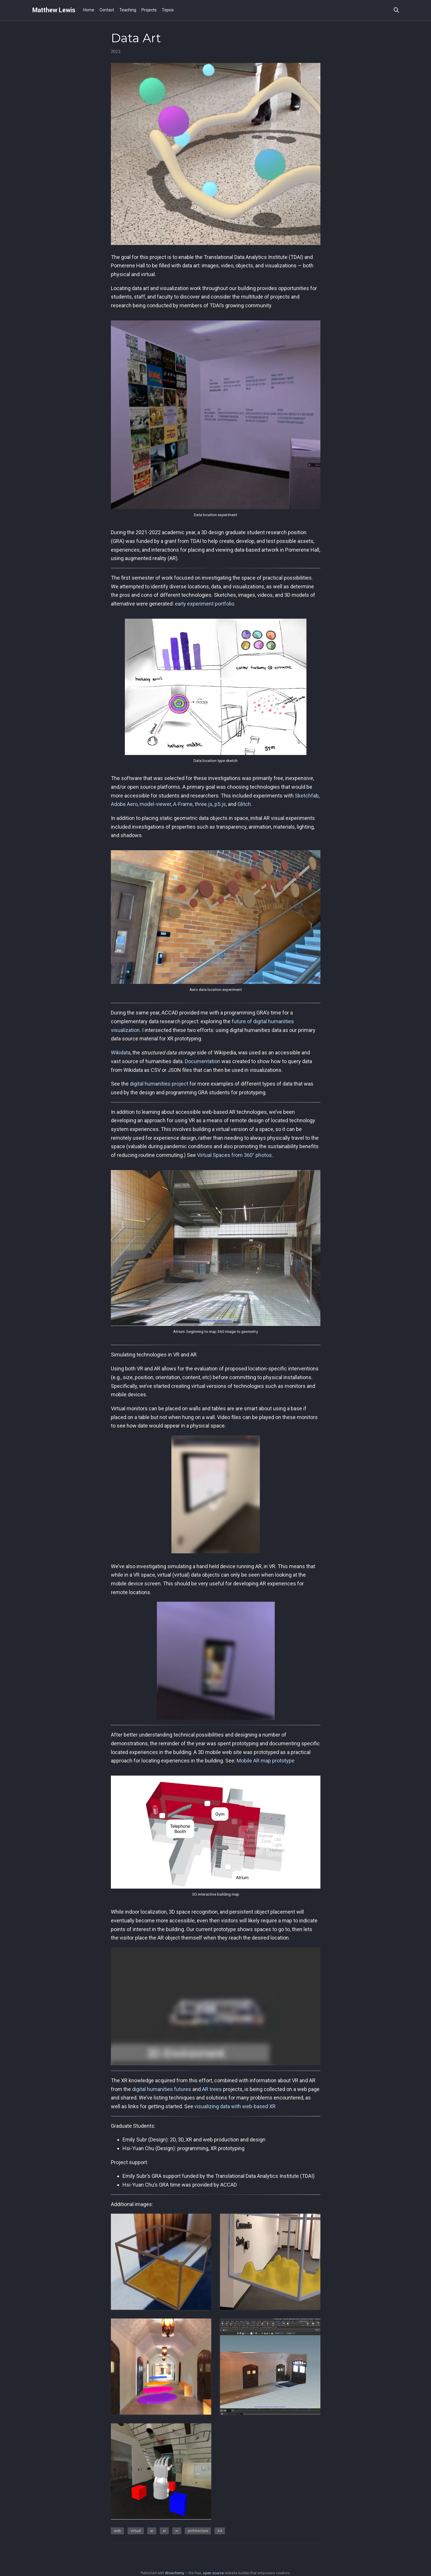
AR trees (212, 2089)
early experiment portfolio (204, 604)
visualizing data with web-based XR (235, 2106)
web (117, 2530)
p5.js (220, 804)
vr (176, 2530)
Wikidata (120, 1052)
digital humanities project (159, 1084)
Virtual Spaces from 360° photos (234, 1155)
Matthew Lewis (53, 10)
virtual (135, 2530)
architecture (198, 2530)
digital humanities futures (161, 2089)
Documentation (202, 1061)
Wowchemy (174, 2573)
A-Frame (183, 804)
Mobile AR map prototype (266, 1761)
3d (219, 2530)
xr (164, 2530)
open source (213, 2573)
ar (151, 2530)
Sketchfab (307, 796)
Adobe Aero (124, 804)
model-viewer (155, 804)
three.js (203, 804)
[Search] (396, 10)
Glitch (244, 804)
